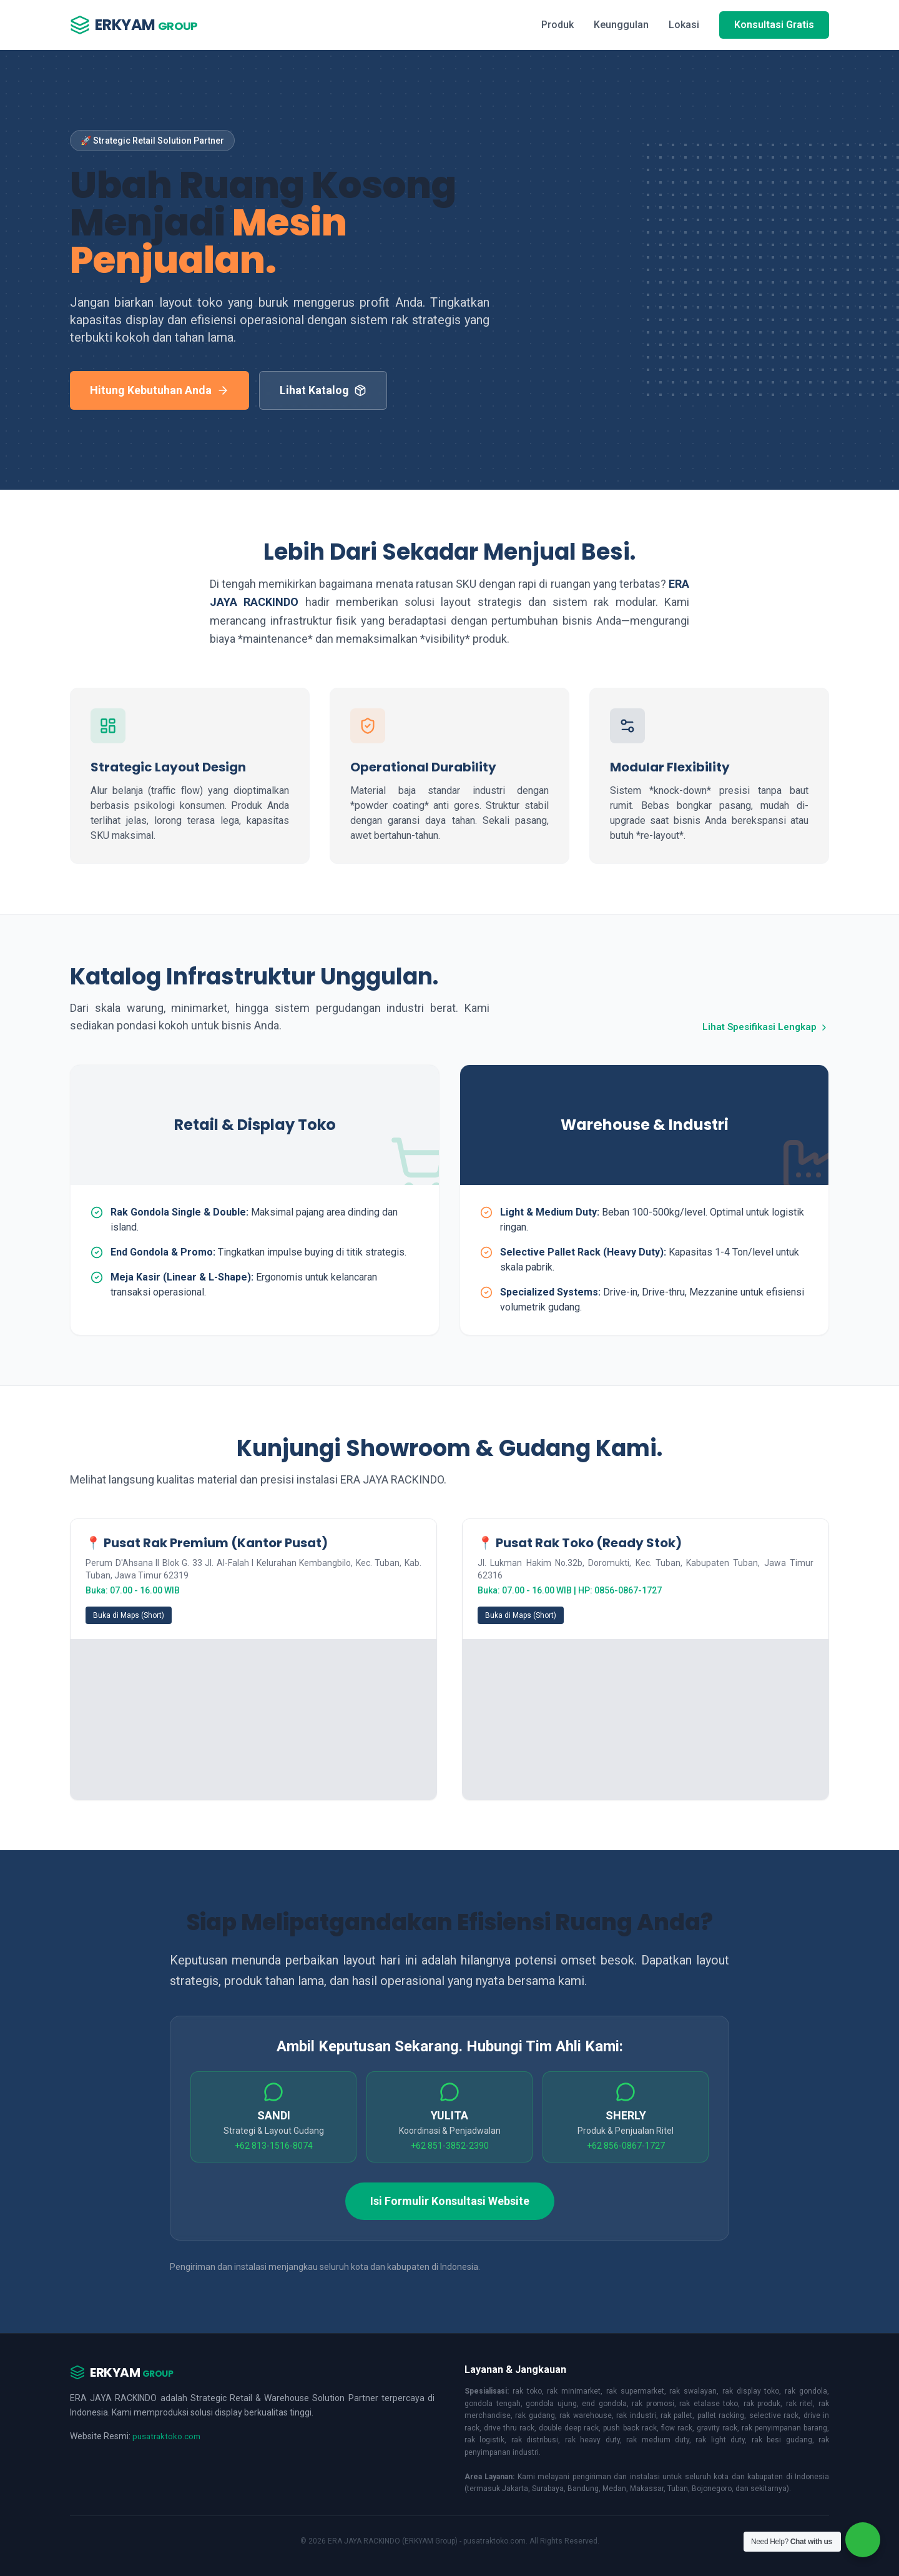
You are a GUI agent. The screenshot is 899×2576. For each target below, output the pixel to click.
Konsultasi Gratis (774, 25)
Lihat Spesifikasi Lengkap (762, 1027)
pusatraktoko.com (168, 2436)
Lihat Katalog (323, 390)
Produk (557, 25)
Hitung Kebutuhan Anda (159, 390)
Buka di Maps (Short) (128, 1615)
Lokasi (684, 25)
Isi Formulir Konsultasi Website (449, 2200)
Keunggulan (621, 25)
